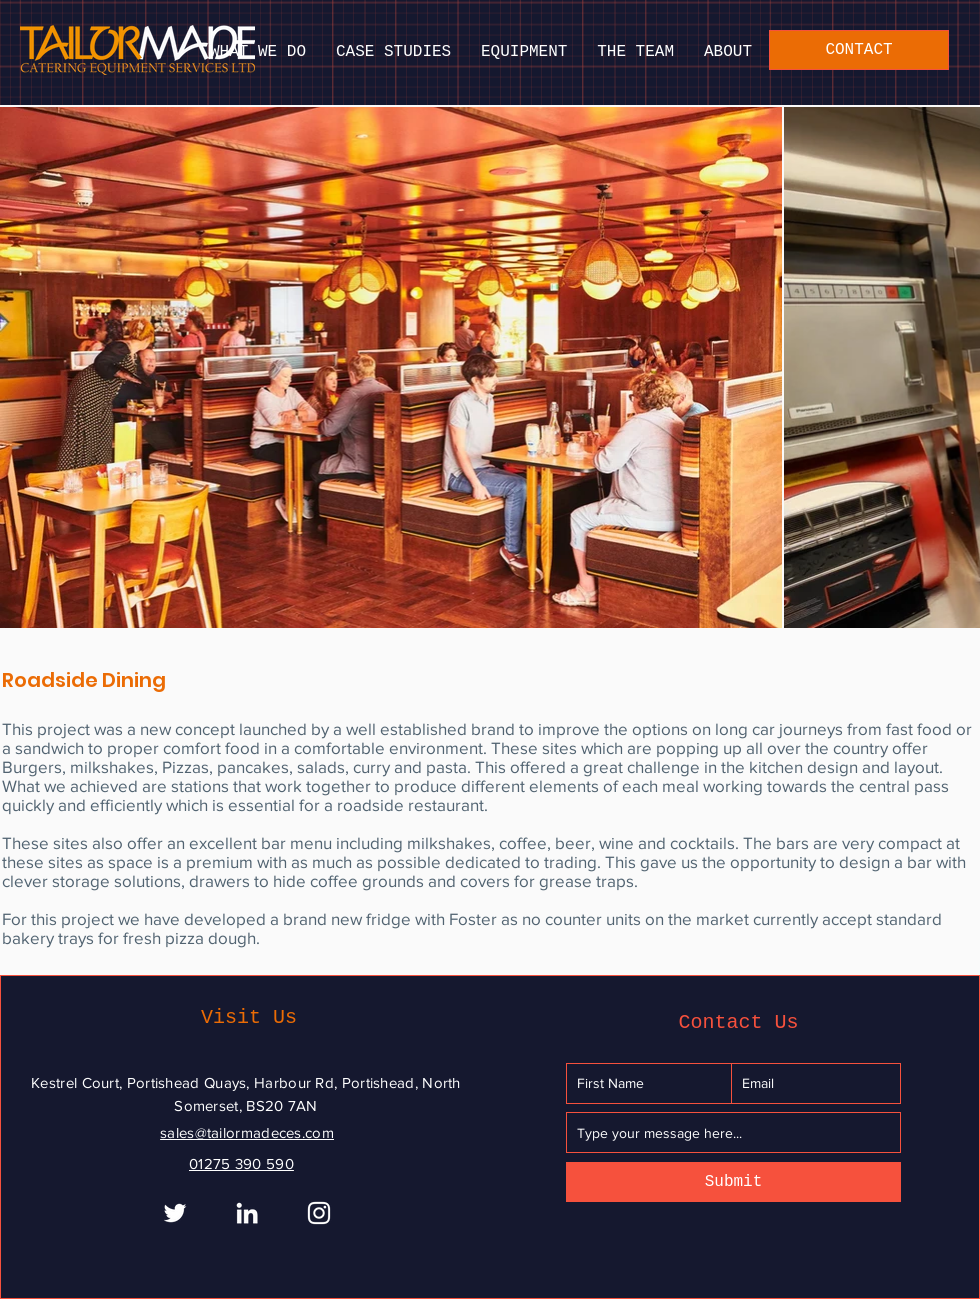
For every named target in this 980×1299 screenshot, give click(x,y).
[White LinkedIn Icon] (247, 1213)
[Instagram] (319, 1213)
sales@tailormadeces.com (247, 1132)
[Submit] (733, 1182)
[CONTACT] (859, 50)
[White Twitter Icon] (175, 1213)
